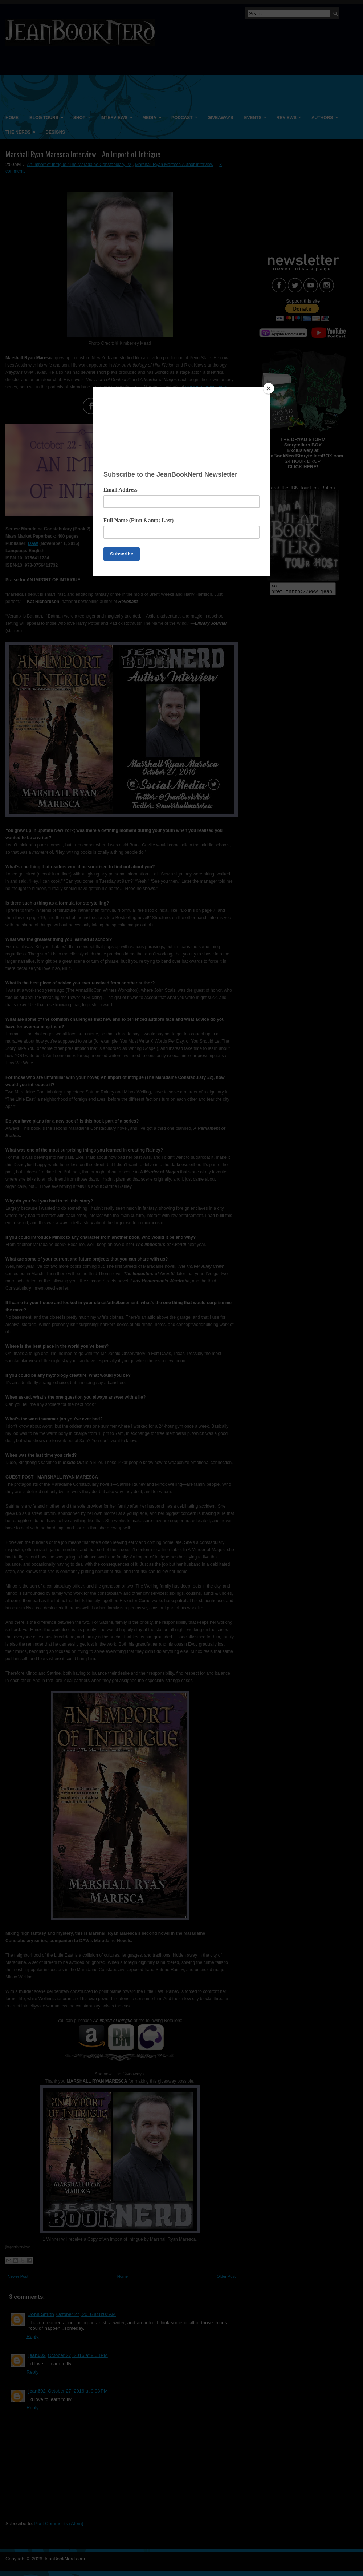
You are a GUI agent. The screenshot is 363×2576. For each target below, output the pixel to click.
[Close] (268, 388)
